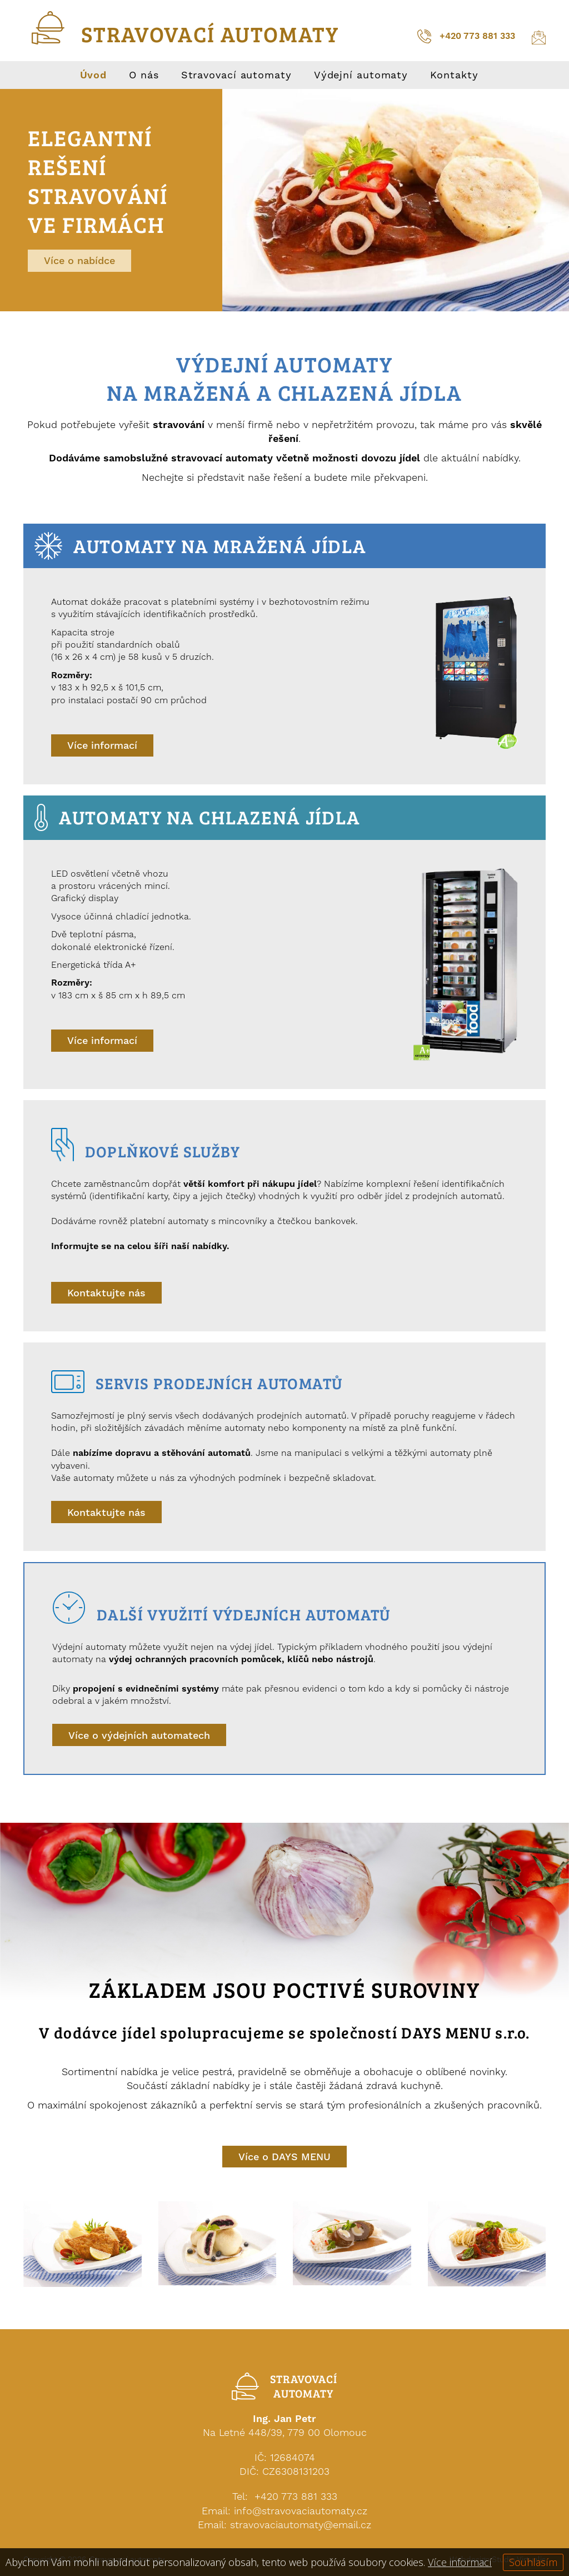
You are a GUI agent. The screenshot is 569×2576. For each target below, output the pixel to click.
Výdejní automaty (361, 75)
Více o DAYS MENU (284, 2156)
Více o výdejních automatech (139, 1735)
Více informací (102, 745)
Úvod (93, 75)
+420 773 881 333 (466, 36)
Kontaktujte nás (106, 1293)
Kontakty (454, 75)
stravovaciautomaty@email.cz (300, 2524)
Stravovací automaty (236, 75)
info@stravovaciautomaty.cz (300, 2511)
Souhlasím (533, 2562)
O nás (144, 75)
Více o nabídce (79, 260)
